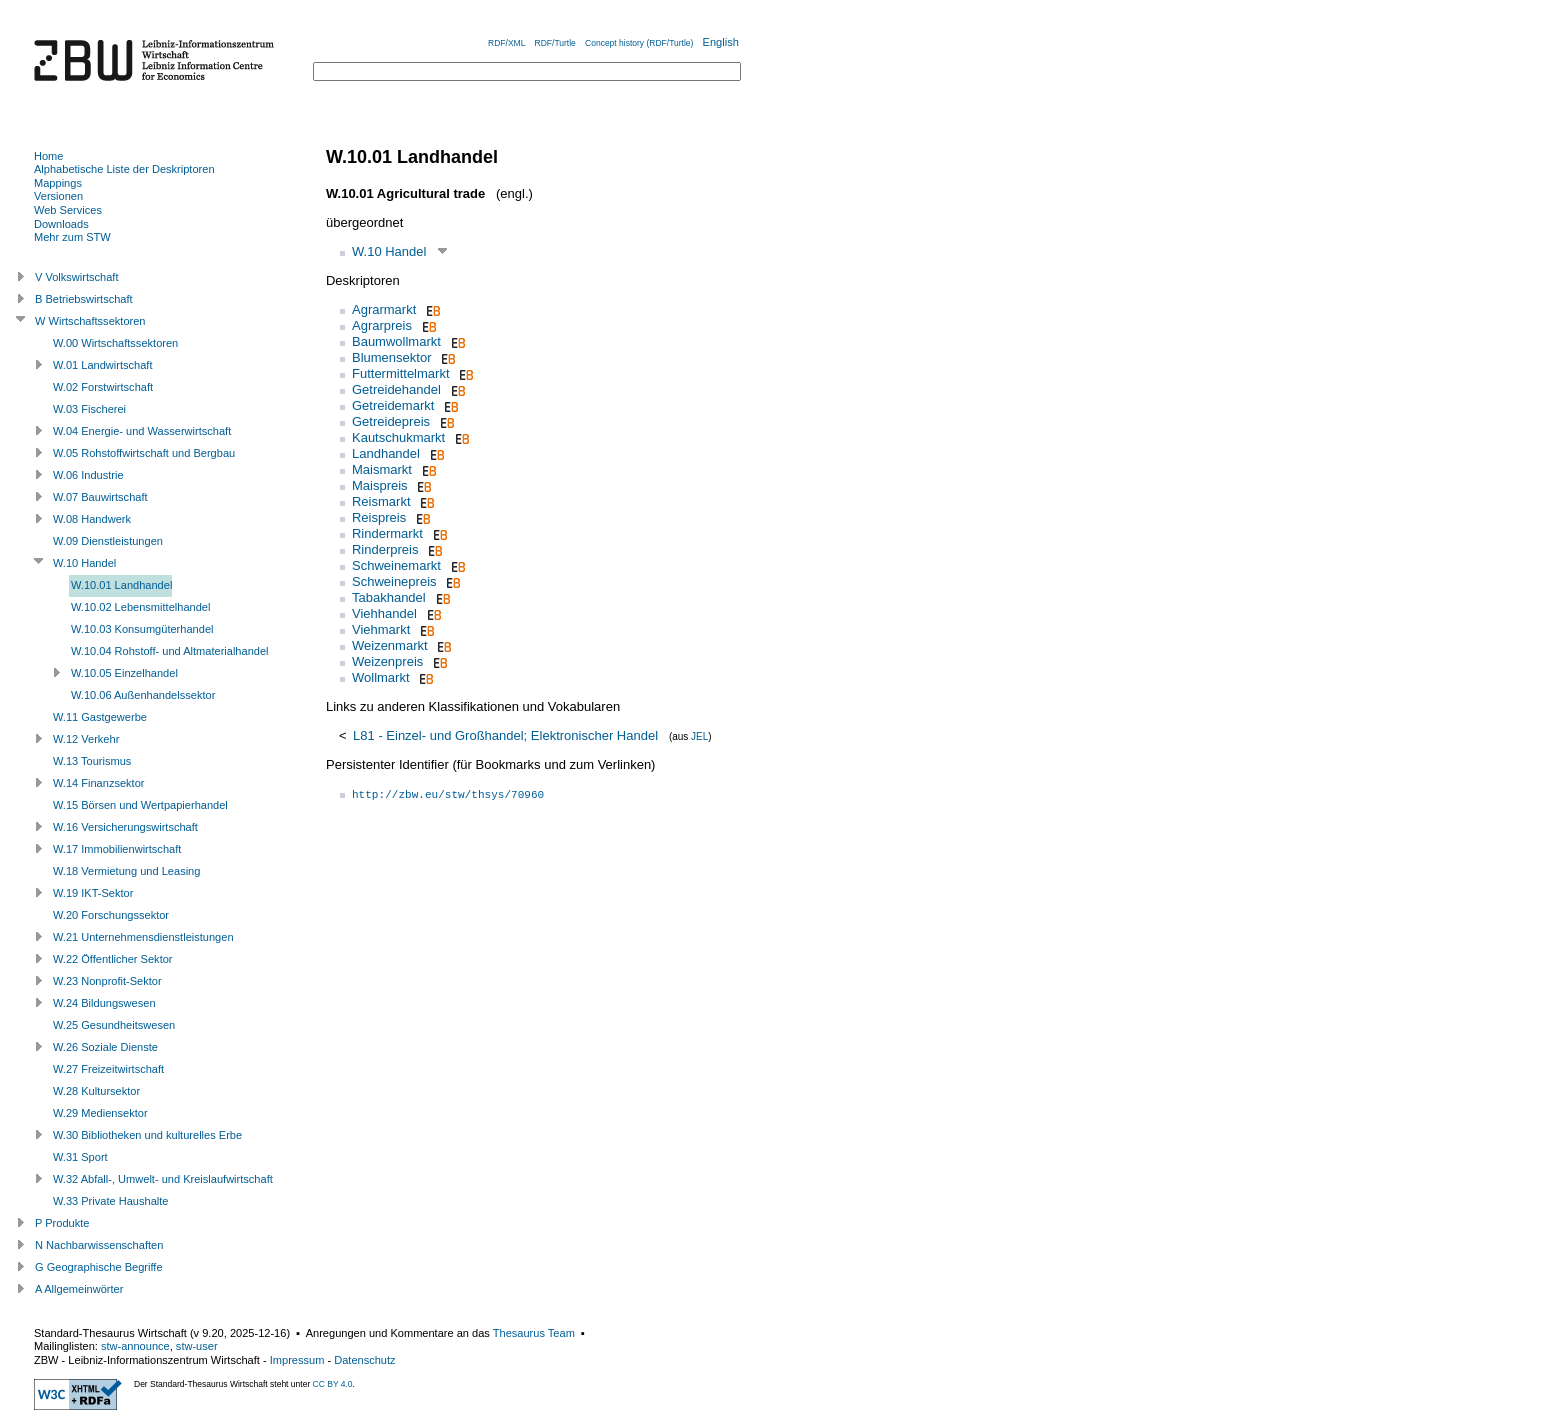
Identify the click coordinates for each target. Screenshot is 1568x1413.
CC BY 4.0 (333, 1384)
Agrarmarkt (384, 309)
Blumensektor (391, 357)
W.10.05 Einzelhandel (124, 673)
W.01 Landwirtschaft (102, 365)
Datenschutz (364, 1360)
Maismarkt (382, 469)
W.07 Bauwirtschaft (100, 497)
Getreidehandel (396, 389)
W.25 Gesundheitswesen (114, 1025)
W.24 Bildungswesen (104, 1003)
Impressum (297, 1360)
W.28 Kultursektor (96, 1091)
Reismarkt (381, 501)
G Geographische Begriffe (99, 1267)
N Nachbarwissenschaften (99, 1245)
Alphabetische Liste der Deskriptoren (124, 169)
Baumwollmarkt (396, 341)
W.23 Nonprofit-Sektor (107, 981)
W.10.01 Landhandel (121, 585)
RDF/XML (506, 43)
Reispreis (379, 517)
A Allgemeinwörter (79, 1289)
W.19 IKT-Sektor (93, 893)
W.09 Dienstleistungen (108, 541)
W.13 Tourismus (92, 761)
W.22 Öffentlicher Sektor (113, 959)
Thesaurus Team (534, 1333)
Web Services (68, 210)
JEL (699, 736)
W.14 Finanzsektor (98, 783)
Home (48, 156)
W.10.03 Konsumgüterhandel (142, 629)
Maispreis (380, 485)
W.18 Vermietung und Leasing (126, 871)
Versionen (58, 196)
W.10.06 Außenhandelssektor (143, 695)
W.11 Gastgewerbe (100, 717)
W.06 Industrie (88, 475)
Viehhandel (384, 613)
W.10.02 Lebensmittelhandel (140, 607)
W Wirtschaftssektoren (90, 321)
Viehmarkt (381, 629)
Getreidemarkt (393, 405)
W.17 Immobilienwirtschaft (117, 849)
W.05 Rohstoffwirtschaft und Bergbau (144, 453)
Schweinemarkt (396, 565)
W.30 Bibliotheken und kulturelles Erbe (147, 1135)
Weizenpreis (387, 661)
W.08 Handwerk (92, 519)
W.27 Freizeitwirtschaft (108, 1069)
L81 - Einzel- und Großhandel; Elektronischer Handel (505, 735)
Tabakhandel (389, 597)
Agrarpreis (382, 325)
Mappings (58, 183)
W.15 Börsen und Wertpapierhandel (140, 805)
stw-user (197, 1346)
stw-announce (135, 1346)
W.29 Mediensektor (100, 1113)
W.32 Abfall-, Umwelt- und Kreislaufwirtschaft (163, 1179)
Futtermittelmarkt (401, 373)
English (721, 42)
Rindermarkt (387, 533)
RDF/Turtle (555, 43)
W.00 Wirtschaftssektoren (115, 343)
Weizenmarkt (390, 645)
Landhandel (386, 453)
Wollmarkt (381, 677)
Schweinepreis (394, 581)
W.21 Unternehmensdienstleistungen (143, 937)
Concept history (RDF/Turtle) (639, 43)
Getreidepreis (391, 421)
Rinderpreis (385, 549)
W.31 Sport (80, 1157)
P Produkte (62, 1223)
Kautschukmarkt (398, 437)
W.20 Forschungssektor (111, 915)
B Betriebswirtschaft (84, 299)
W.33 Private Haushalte (110, 1201)
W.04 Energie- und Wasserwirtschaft (142, 431)
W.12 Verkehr (86, 739)
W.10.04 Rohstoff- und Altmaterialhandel (170, 651)
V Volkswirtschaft (77, 277)
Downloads (61, 224)
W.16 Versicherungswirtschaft (125, 827)
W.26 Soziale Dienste (105, 1047)
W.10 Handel (389, 251)
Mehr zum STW (72, 237)
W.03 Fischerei (89, 409)
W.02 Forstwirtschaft (103, 387)
